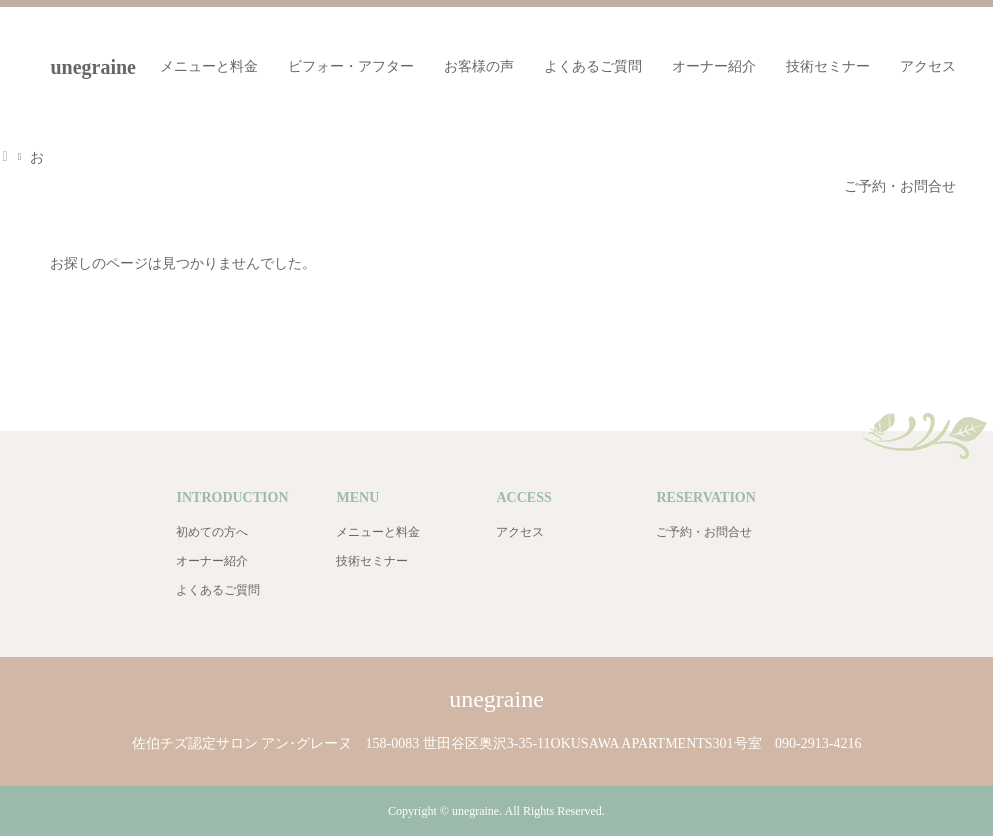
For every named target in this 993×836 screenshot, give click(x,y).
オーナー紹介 (714, 66)
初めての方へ (212, 532)
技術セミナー (828, 66)
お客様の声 (479, 66)
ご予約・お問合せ (900, 186)
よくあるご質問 (593, 66)
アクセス (928, 66)
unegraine (496, 699)
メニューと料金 (209, 66)
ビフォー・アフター (351, 66)
